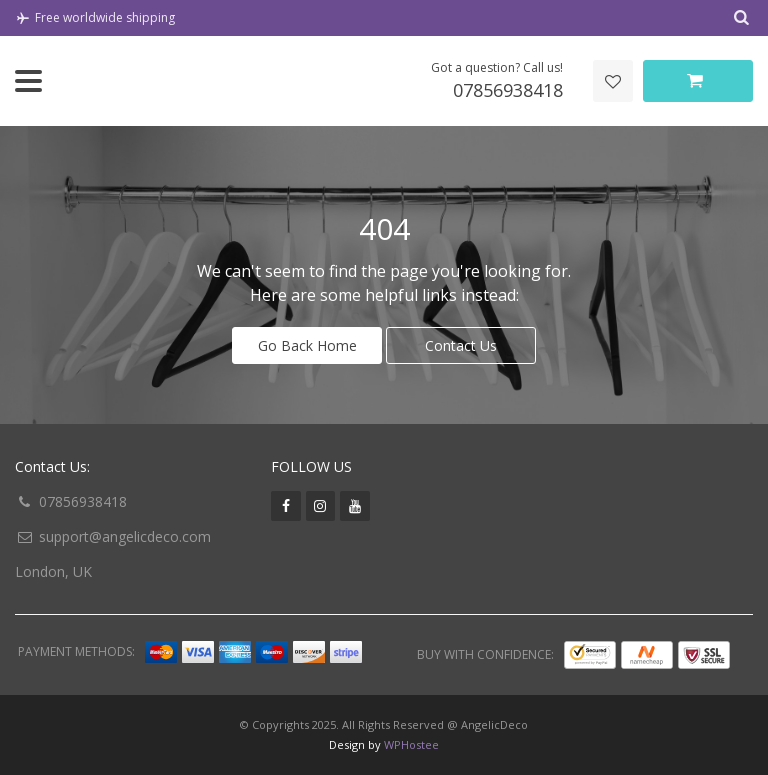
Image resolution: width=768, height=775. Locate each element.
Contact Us (461, 345)
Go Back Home (307, 345)
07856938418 (83, 501)
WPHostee (411, 744)
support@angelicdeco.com (125, 536)
